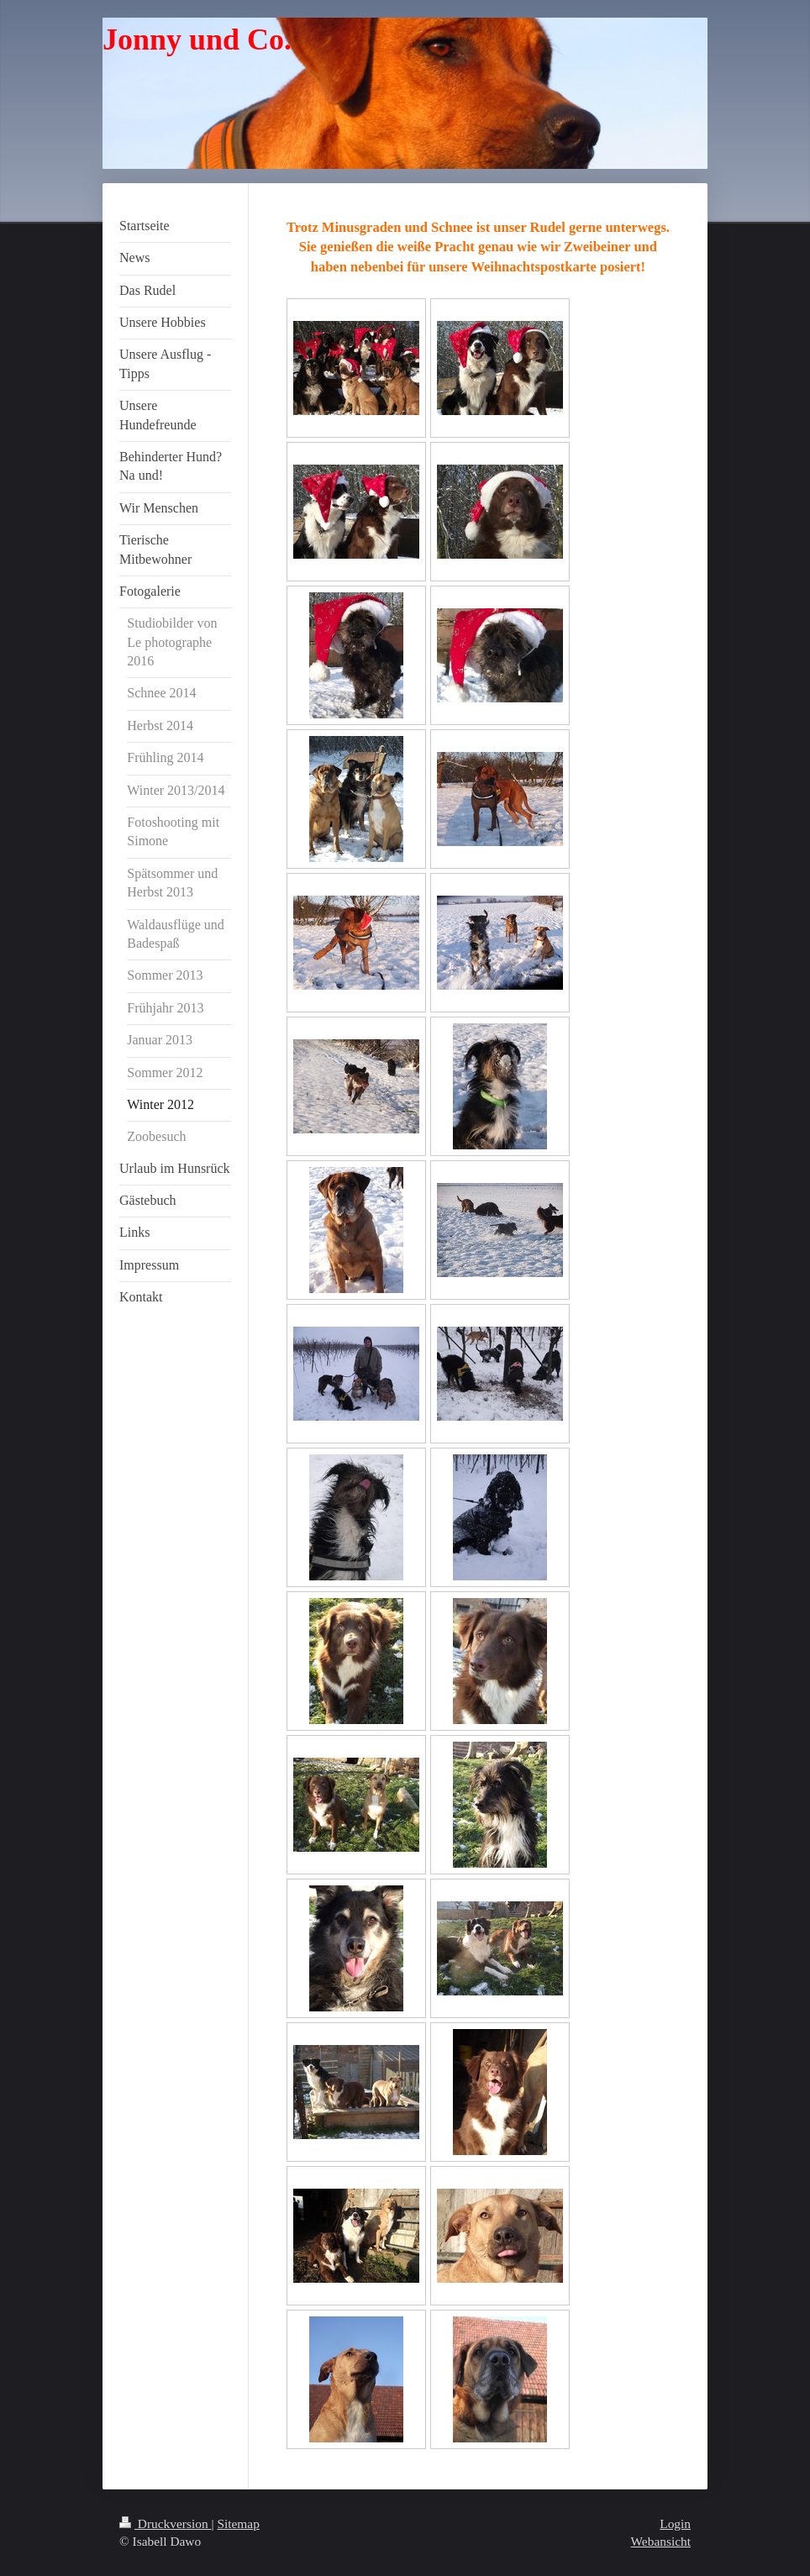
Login (675, 2523)
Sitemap (238, 2523)
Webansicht (661, 2541)
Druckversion (165, 2523)
